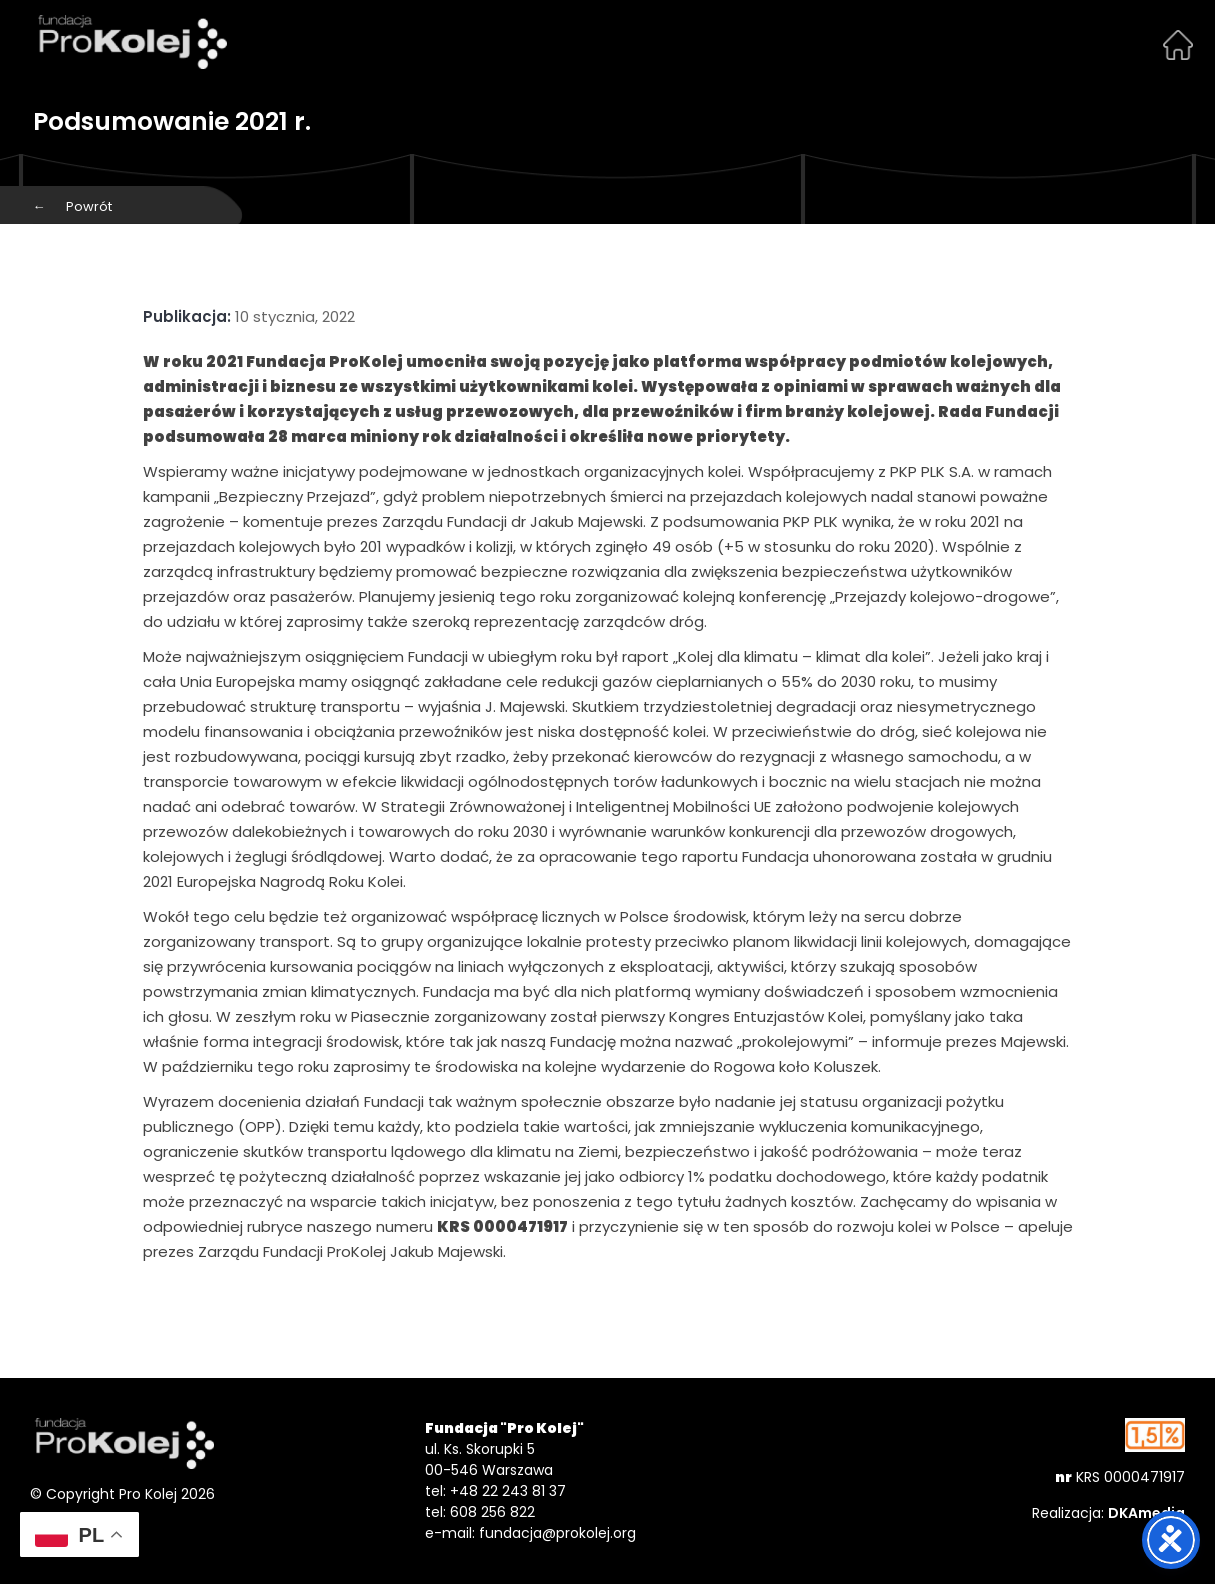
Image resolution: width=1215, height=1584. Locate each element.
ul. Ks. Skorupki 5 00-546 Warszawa (489, 1459)
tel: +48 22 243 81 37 (495, 1491)
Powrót (72, 206)
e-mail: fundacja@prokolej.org (530, 1533)
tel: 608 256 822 (480, 1512)
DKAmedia (1146, 1513)
